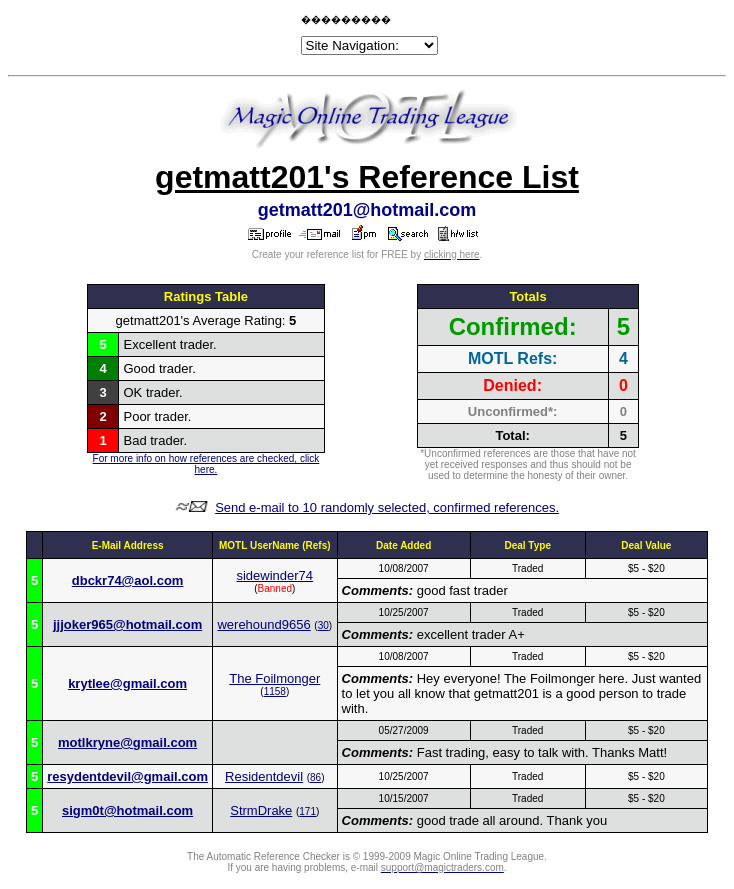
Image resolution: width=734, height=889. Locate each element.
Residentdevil (264, 776)
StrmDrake (261, 810)
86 (315, 777)
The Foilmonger (274, 678)
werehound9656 (263, 624)
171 (307, 811)
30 (323, 625)
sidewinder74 (274, 575)
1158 (275, 691)
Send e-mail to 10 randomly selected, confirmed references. (387, 507)
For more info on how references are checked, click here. (206, 464)
